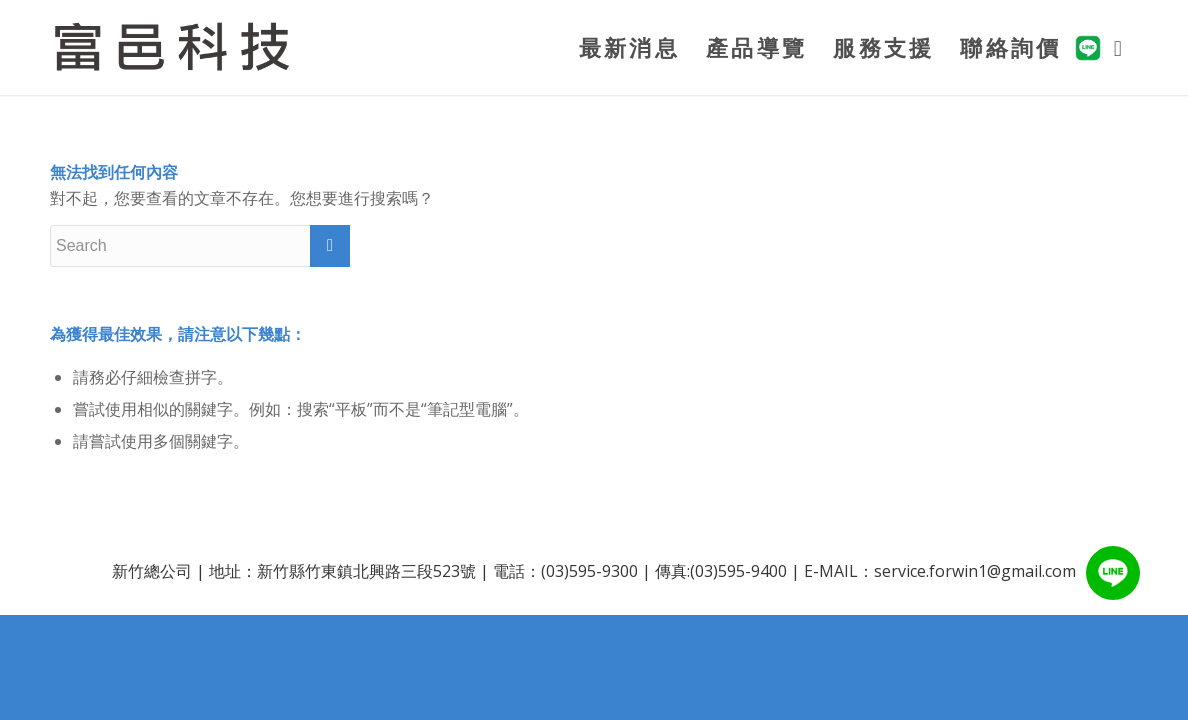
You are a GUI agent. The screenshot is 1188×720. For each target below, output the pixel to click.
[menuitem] (629, 47)
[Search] (1119, 47)
